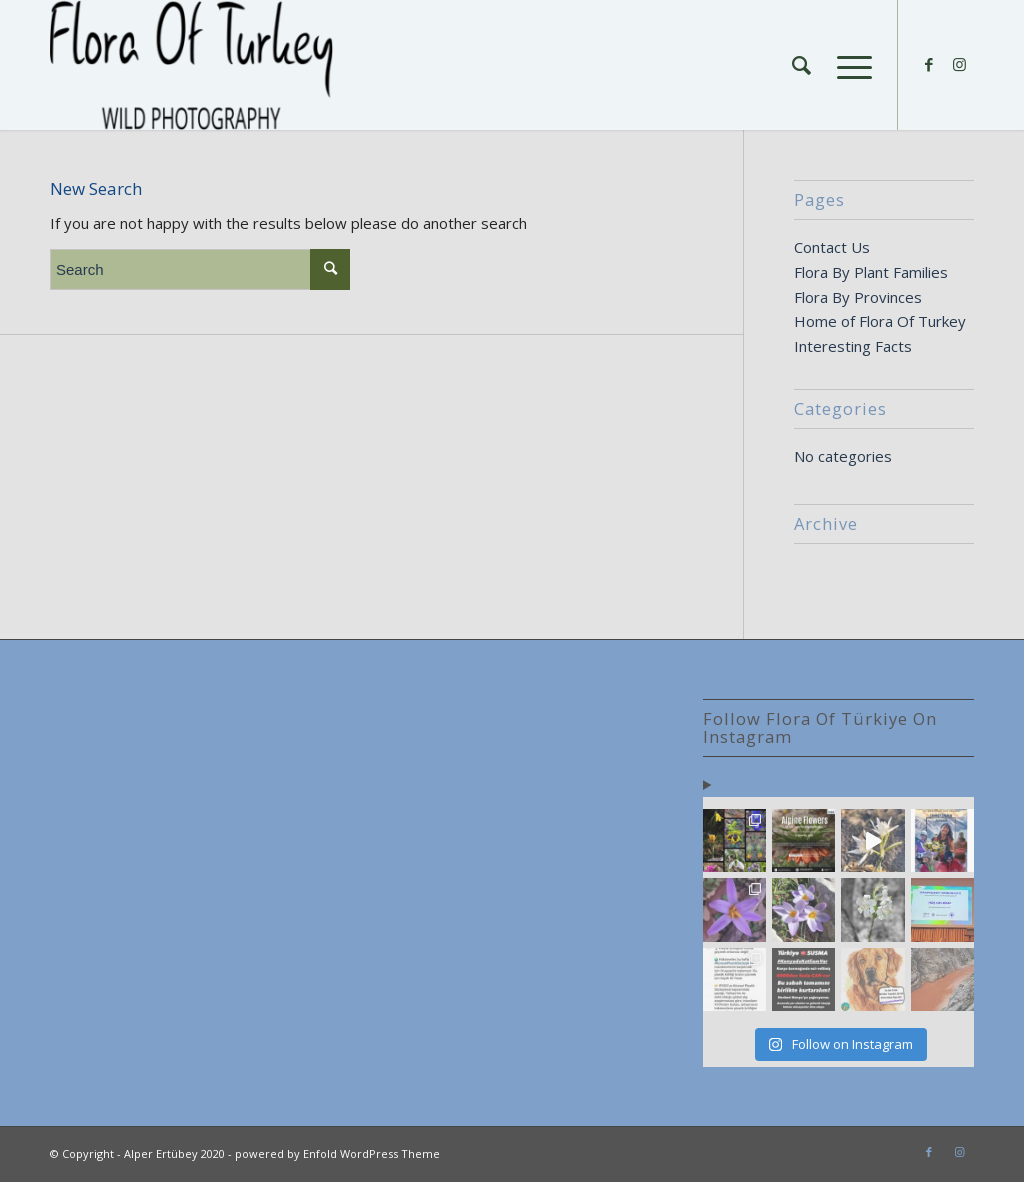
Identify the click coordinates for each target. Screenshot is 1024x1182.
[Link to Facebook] (929, 64)
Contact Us (832, 247)
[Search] (801, 65)
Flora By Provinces (858, 297)
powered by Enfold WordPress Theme (337, 1153)
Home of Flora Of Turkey (880, 321)
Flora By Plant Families (871, 272)
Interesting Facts (853, 346)
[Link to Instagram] (959, 64)
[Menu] (848, 65)
